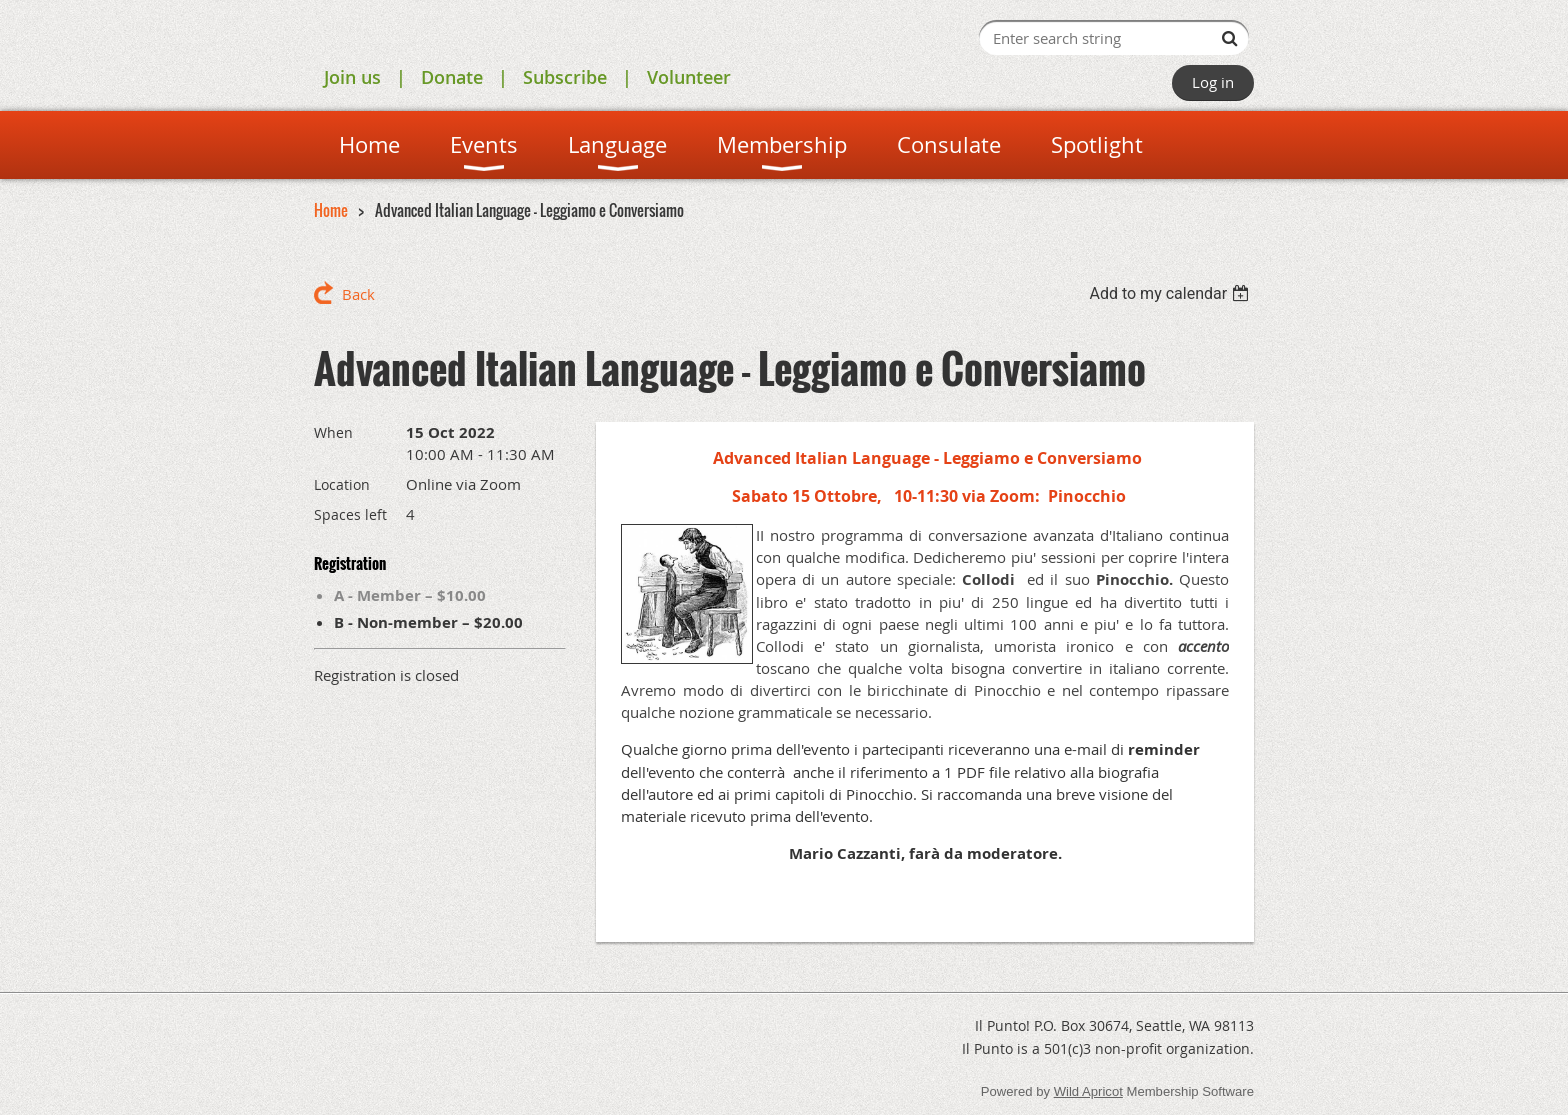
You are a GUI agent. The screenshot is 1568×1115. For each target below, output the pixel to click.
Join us (352, 77)
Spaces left (350, 514)
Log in (1213, 82)
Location (342, 484)
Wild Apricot (1088, 1091)
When (333, 432)
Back (358, 294)
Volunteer (689, 77)
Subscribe (565, 77)
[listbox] (1171, 293)
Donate (452, 77)
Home (331, 210)
